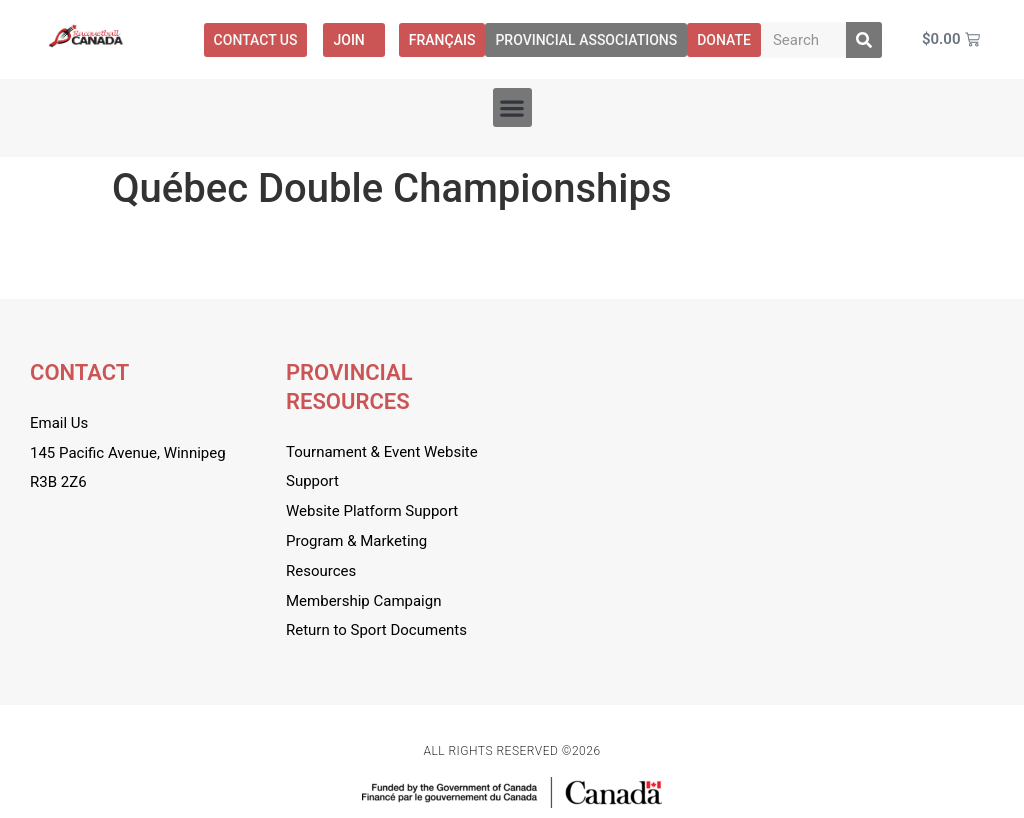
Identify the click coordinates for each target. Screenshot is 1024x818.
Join (353, 40)
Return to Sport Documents (376, 630)
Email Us (59, 423)
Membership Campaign (363, 601)
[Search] (864, 40)
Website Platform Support (372, 511)
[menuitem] (442, 40)
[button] (512, 107)
